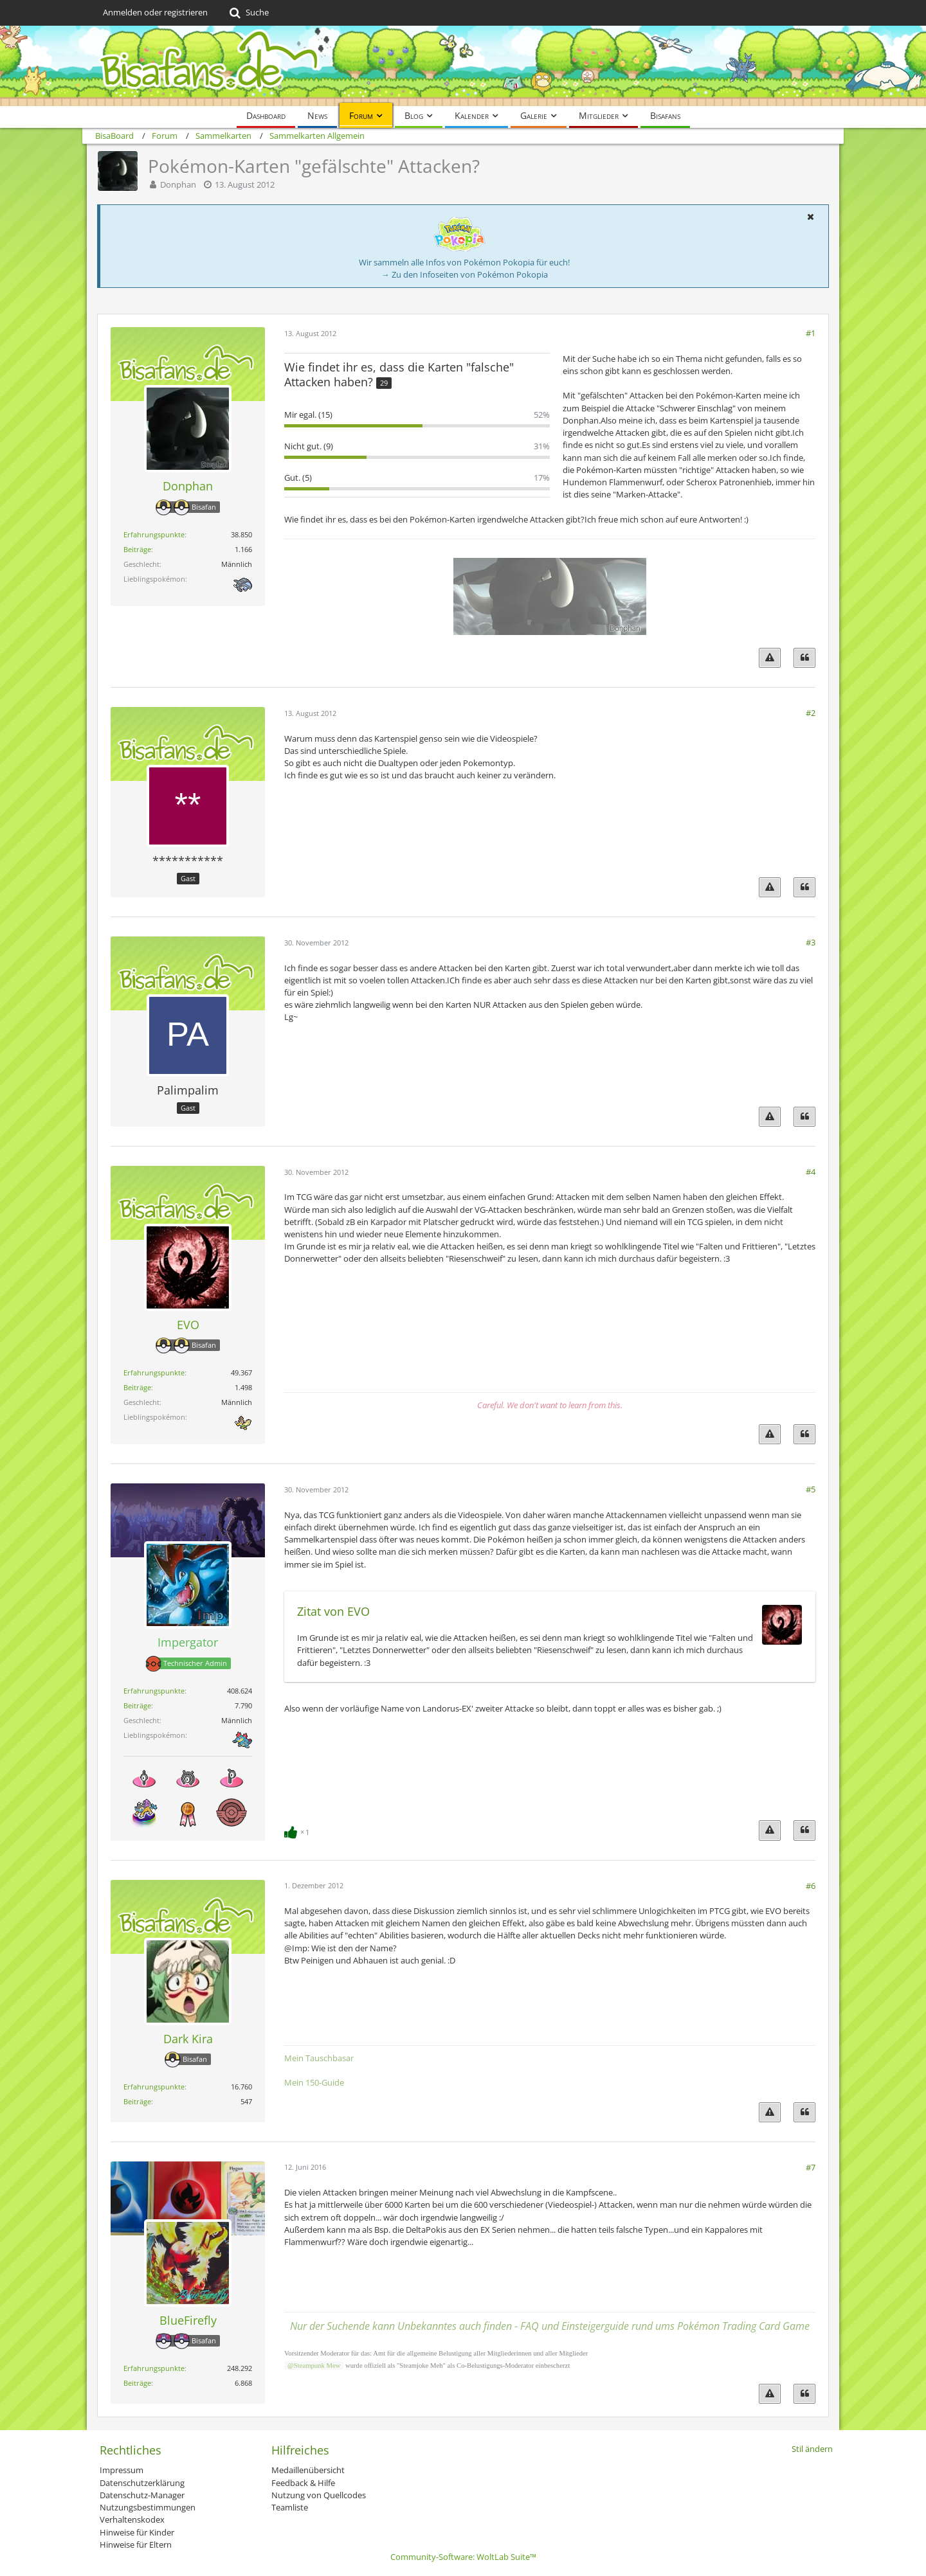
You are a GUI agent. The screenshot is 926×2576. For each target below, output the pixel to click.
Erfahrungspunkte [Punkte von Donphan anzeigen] (154, 534)
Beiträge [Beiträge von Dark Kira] (137, 2101)
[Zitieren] (804, 658)
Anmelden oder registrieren (155, 12)
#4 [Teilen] (810, 1171)
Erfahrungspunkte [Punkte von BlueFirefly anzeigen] (154, 2368)
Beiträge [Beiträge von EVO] (137, 1387)
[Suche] (247, 13)
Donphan (178, 184)
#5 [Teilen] (810, 1489)
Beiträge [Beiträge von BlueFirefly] (137, 2383)
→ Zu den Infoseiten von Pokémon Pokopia (464, 274)
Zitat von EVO (333, 1611)
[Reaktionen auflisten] (298, 1831)
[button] (810, 216)
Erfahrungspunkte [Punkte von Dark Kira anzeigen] (154, 2086)
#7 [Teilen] (810, 2167)
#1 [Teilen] (810, 333)
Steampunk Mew (317, 2365)
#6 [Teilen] (810, 1886)
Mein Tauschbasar (319, 2058)
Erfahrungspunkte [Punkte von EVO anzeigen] (154, 1372)
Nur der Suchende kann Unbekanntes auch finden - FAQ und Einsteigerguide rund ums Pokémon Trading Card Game (550, 2326)
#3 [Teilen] (810, 942)
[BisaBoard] (463, 66)
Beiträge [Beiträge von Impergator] (137, 1705)
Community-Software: (463, 2557)
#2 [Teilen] (810, 713)
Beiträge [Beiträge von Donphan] (137, 549)
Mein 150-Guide (314, 2082)
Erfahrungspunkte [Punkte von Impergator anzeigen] (154, 1690)
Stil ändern (812, 2449)
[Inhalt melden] (770, 658)
